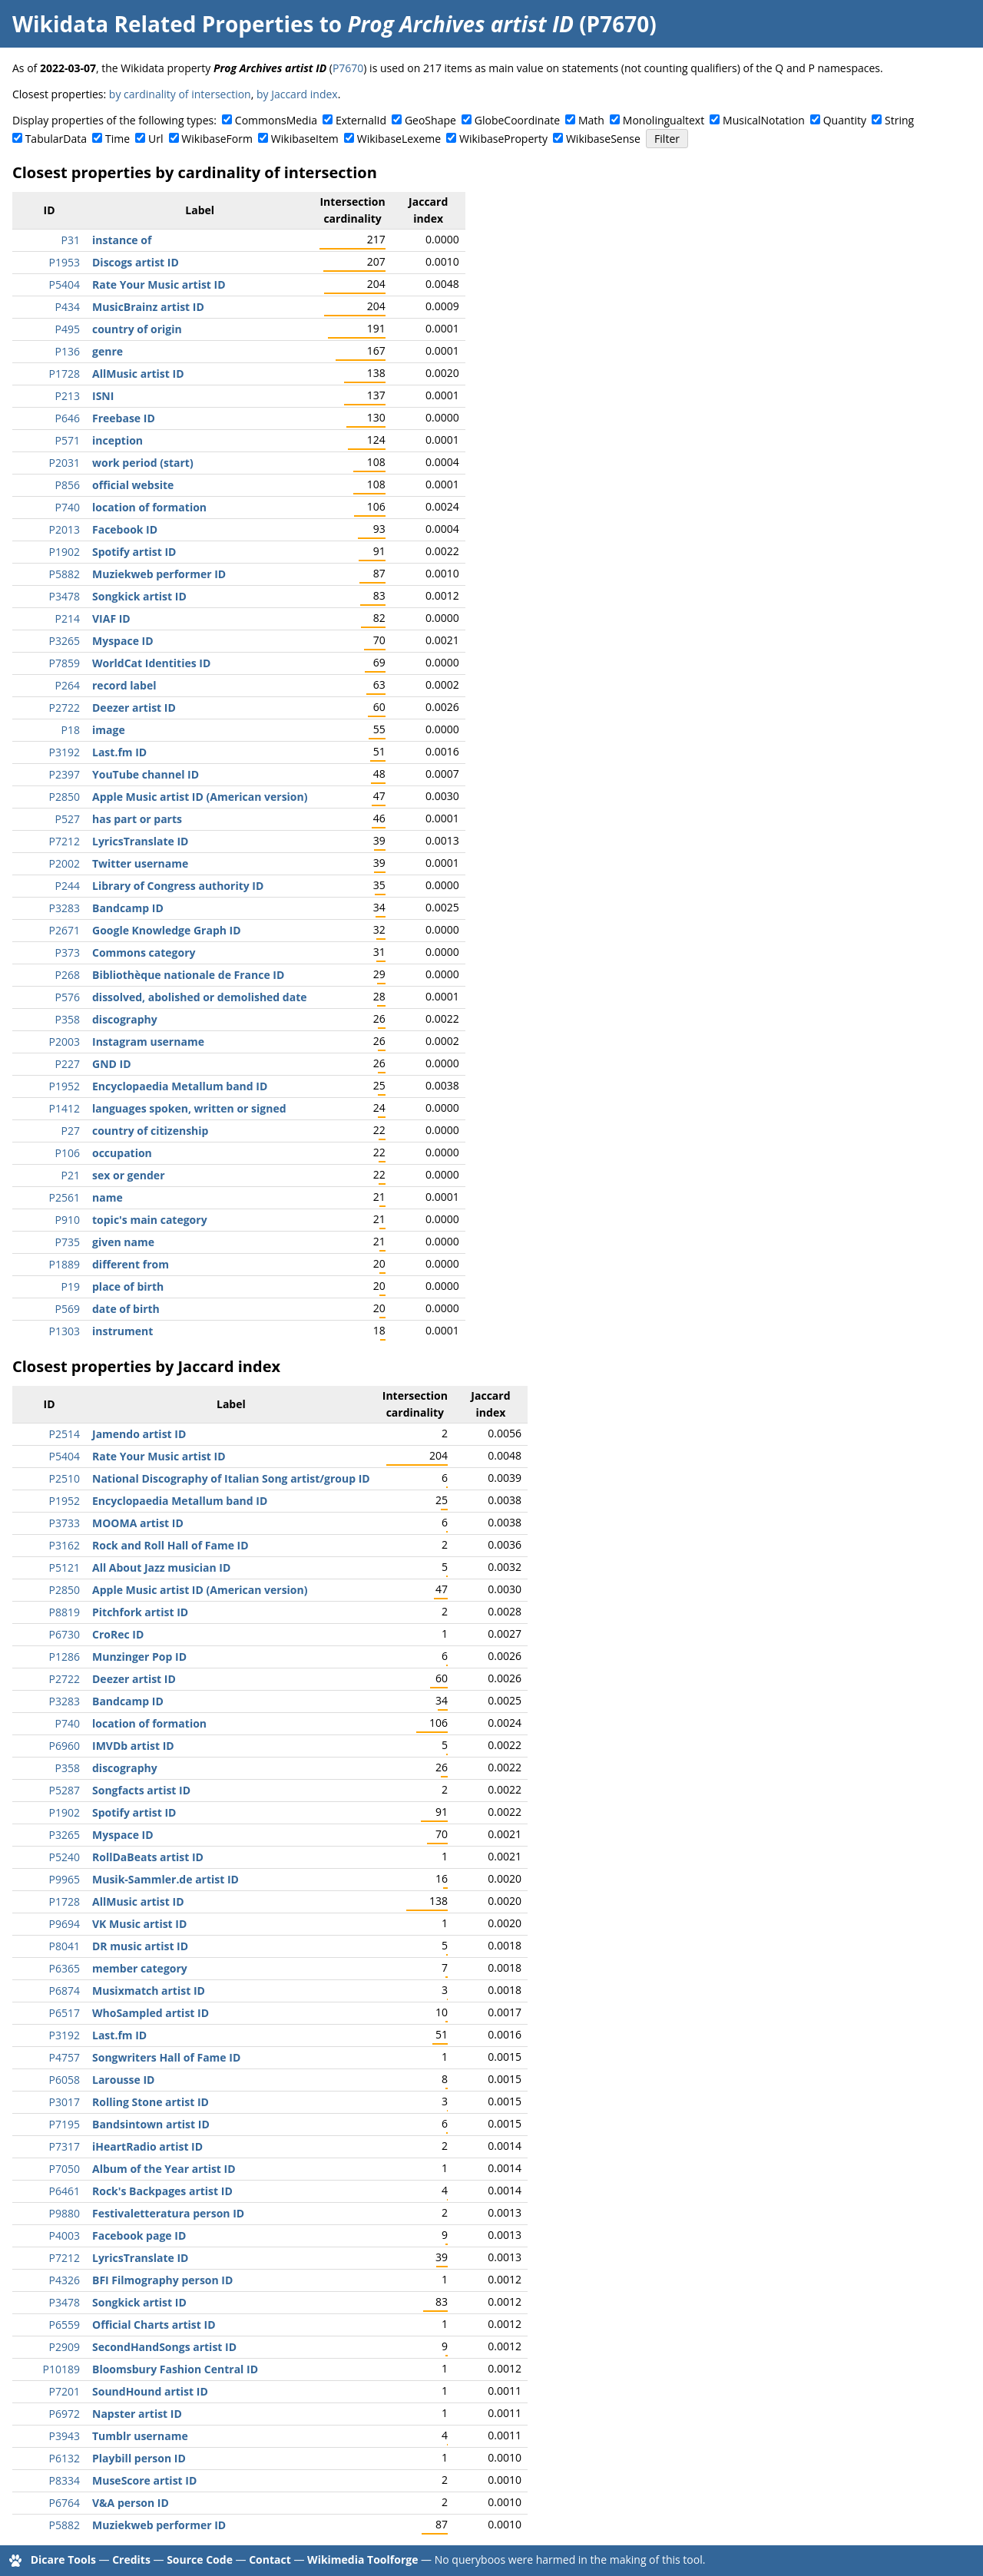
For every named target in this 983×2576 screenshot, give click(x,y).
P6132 (64, 2458)
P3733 (64, 1523)
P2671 (64, 930)
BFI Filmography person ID (162, 2280)
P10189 (61, 2369)
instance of (121, 240)
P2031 (64, 462)
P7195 (64, 2124)
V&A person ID (130, 2502)
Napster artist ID (137, 2413)
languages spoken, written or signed (189, 1108)
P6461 (64, 2191)
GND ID (111, 1064)
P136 (67, 351)
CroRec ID (118, 1634)
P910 (67, 1219)
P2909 (64, 2347)
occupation (122, 1153)
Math (591, 120)
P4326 (64, 2280)
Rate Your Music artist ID (159, 284)
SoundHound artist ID (150, 2391)
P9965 (64, 1879)
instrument (122, 1331)
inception (117, 440)
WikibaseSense (603, 138)
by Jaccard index (297, 94)
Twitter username (140, 863)
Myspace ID (123, 640)
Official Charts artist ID (154, 2324)
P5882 (64, 574)
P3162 (64, 1545)
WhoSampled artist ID (150, 2013)
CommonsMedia (276, 120)
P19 (70, 1286)
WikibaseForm (217, 138)
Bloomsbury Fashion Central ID (175, 2369)
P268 (67, 974)
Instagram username (148, 1041)
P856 (67, 485)
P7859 (64, 663)
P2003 (64, 1041)
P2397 (64, 774)
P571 (67, 440)
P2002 (64, 863)
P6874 (64, 1990)
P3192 (64, 752)
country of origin (137, 329)
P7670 (348, 68)
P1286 (64, 1656)
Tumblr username (140, 2436)
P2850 (64, 796)
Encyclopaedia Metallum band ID (179, 1086)
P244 (67, 885)
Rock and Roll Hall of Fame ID (170, 1545)
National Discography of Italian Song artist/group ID (231, 1478)
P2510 (64, 1478)
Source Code (200, 2559)
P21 (70, 1175)
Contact (270, 2559)
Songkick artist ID (139, 596)
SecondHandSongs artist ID (164, 2347)
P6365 (64, 1968)
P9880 (64, 2213)
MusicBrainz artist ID (148, 306)
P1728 (64, 373)
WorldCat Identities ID (151, 663)
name (107, 1197)
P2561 (64, 1197)
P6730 (64, 1634)
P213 (67, 396)
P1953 (64, 262)
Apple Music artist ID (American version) (199, 796)
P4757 (64, 2057)
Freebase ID (123, 418)
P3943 (64, 2436)
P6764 (64, 2502)
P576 (67, 997)
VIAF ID (111, 618)
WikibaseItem (305, 138)
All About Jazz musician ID (161, 1567)
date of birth (126, 1308)
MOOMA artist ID (138, 1523)
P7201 (64, 2391)
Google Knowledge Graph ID (166, 930)
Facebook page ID (139, 2235)
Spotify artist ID (134, 551)
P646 (67, 418)
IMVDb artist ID (133, 1745)
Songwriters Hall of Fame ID (166, 2057)
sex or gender (128, 1175)
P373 (67, 952)
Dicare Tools (63, 2559)
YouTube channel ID (145, 774)
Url (155, 138)
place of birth (128, 1286)
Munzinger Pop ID (139, 1656)
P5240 (64, 1857)
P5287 (64, 1790)
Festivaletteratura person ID (168, 2213)
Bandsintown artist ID (151, 2124)
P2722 (64, 707)
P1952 (64, 1086)
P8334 (64, 2480)
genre (107, 351)
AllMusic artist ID (138, 373)
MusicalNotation (764, 120)
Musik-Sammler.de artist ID (165, 1879)
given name (123, 1242)
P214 (67, 618)
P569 (67, 1308)
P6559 (64, 2324)
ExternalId (361, 120)
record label (124, 685)
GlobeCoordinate (517, 120)
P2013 (64, 529)
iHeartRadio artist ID (147, 2146)
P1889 (64, 1264)
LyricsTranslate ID (140, 841)
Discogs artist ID (135, 262)
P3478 (64, 596)
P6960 (64, 1745)
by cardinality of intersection (180, 94)
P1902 (64, 551)
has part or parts (137, 819)
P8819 (64, 1612)
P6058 (64, 2079)
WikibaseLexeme (399, 138)
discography (124, 1019)
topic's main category (149, 1219)
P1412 (64, 1108)
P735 (67, 1242)
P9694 (64, 1923)
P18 (70, 730)
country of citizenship (150, 1130)
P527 (67, 819)
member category (139, 1968)
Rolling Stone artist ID (150, 2102)
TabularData (56, 138)
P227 (67, 1064)
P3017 (64, 2102)
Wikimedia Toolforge (362, 2559)
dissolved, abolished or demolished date (199, 997)
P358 (67, 1019)
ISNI (103, 396)
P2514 (64, 1434)
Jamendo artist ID (139, 1434)
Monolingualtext (663, 120)
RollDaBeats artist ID (148, 1857)
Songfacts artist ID (141, 1790)
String (899, 120)
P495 (67, 329)
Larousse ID (123, 2079)
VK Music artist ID (139, 1923)
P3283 (64, 908)
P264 (67, 685)
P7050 (64, 2168)
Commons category (143, 952)
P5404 (64, 284)
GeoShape (430, 120)
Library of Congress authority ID (177, 885)
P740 (67, 507)
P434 (67, 306)
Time (117, 138)
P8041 (64, 1946)
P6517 (64, 2013)
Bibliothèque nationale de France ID (188, 974)
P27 (70, 1130)
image (108, 730)
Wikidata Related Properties (162, 23)
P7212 (64, 841)
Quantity (844, 120)
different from (130, 1264)
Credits (131, 2559)
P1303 (64, 1331)
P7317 (64, 2146)
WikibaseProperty (503, 138)
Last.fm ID (119, 752)
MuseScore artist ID (144, 2480)
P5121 (64, 1567)
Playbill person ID (139, 2458)
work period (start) (143, 462)
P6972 (64, 2413)
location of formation (149, 507)
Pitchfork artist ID (140, 1612)
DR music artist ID (140, 1946)
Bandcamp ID (128, 908)
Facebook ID (124, 529)
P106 (67, 1153)
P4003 (64, 2235)
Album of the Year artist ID (164, 2168)
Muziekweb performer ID (159, 574)
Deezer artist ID (134, 707)
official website (133, 485)
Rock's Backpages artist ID (162, 2191)
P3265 (64, 640)
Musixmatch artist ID (148, 1990)
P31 (70, 240)
